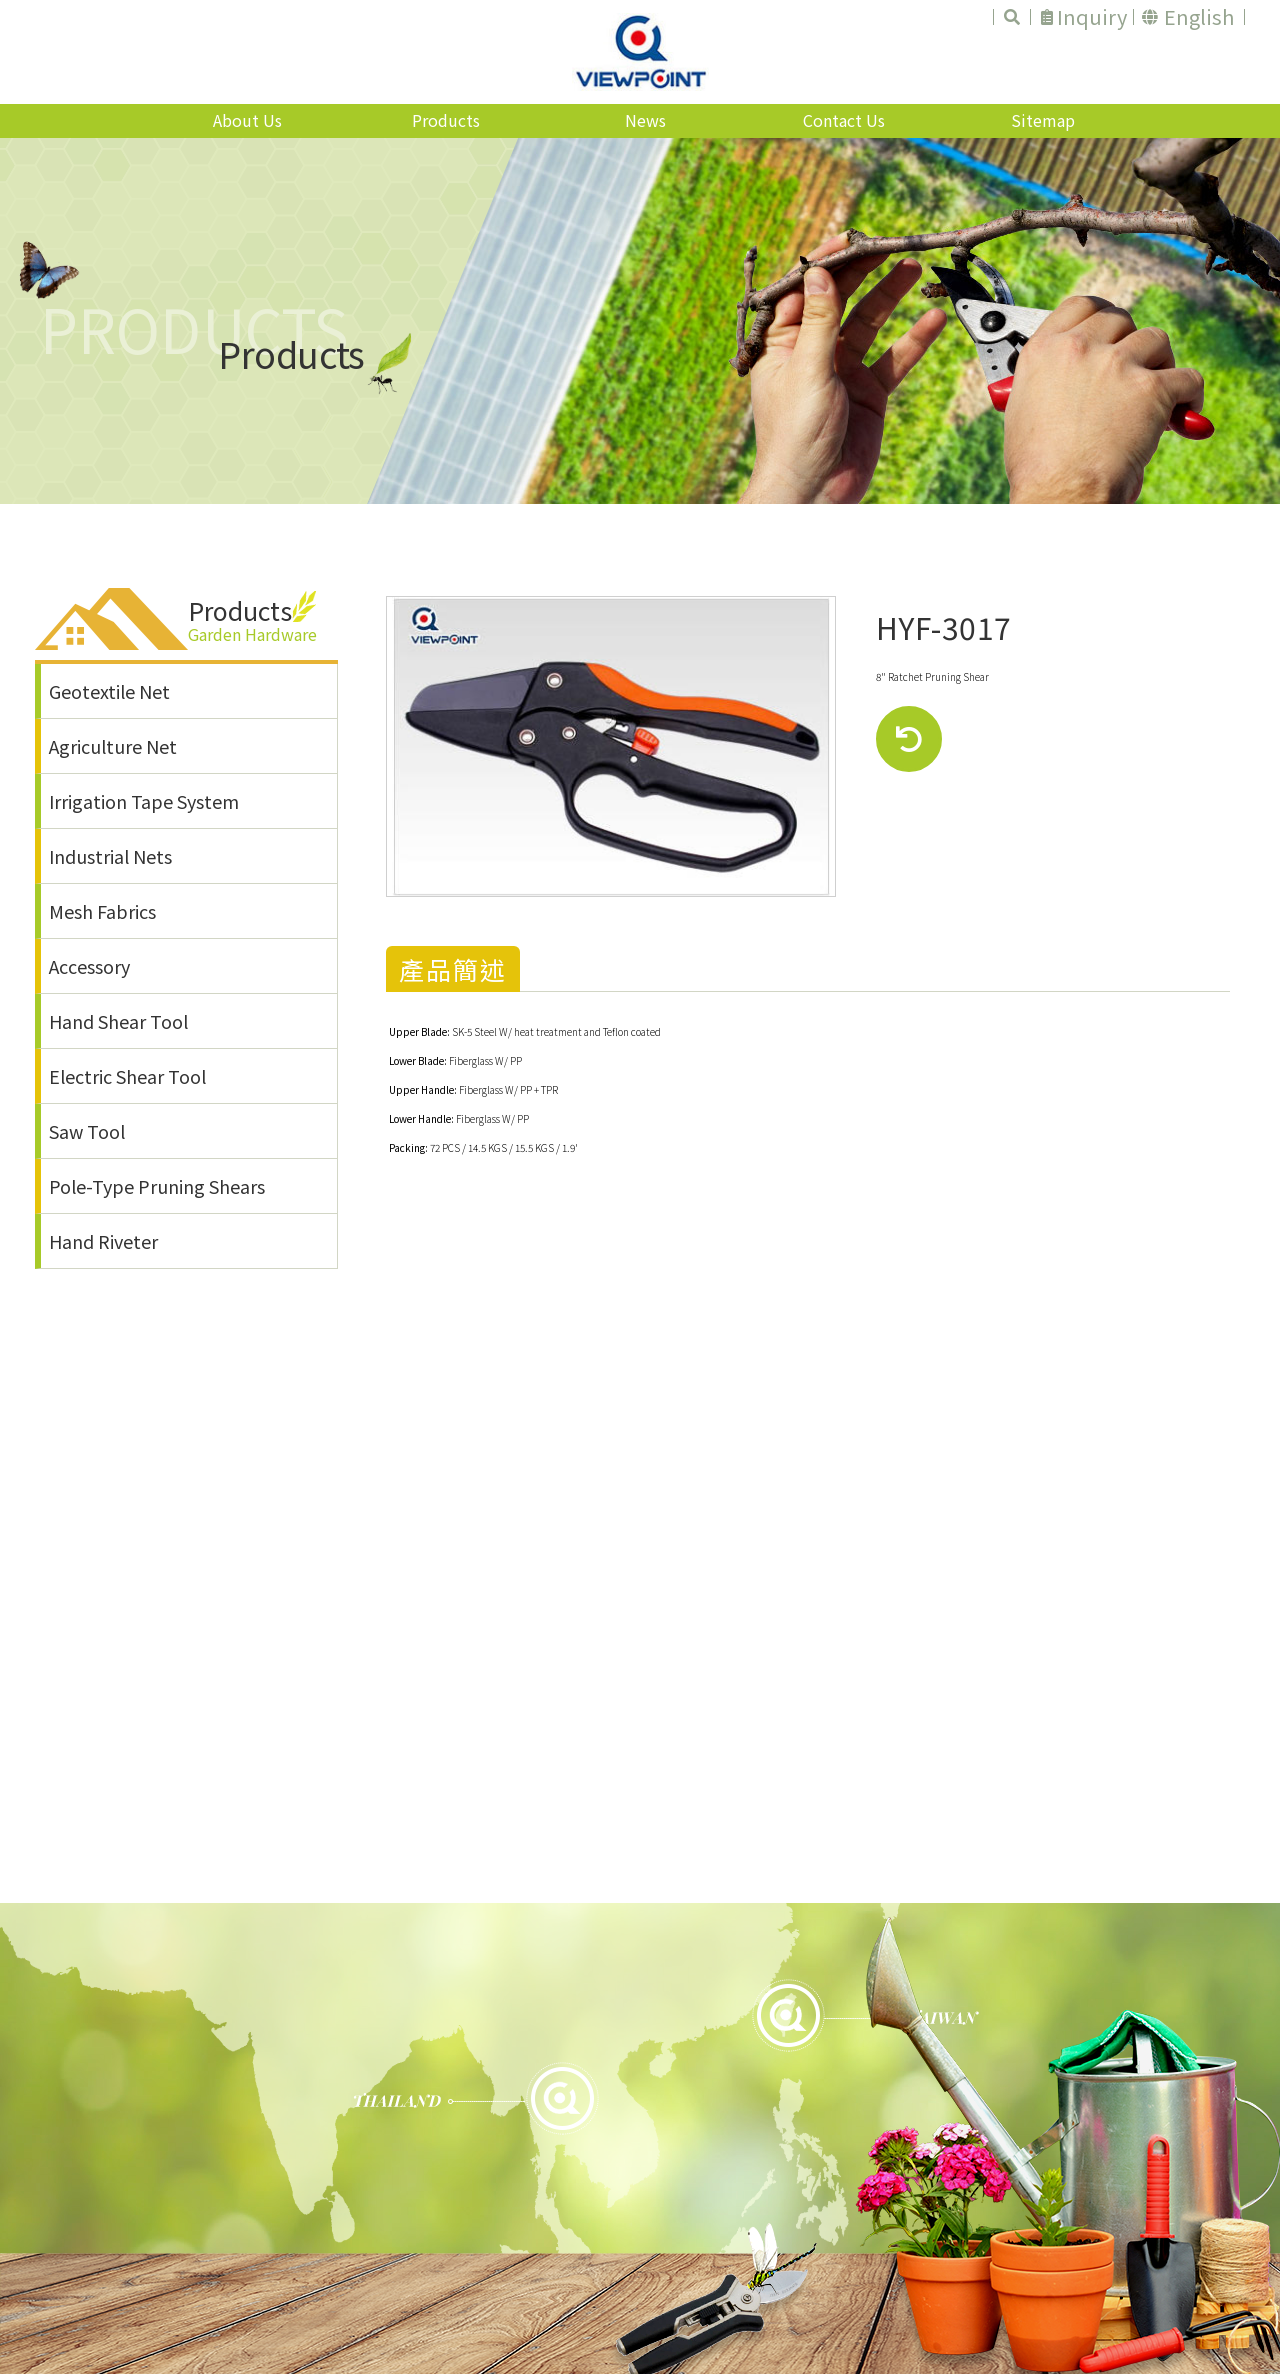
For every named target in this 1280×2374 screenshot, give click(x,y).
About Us (247, 120)
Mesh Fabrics (102, 911)
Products (446, 120)
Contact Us (844, 120)
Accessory (89, 966)
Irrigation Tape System (144, 801)
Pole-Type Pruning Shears (157, 1186)
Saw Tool (87, 1131)
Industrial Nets (110, 856)
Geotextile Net (109, 691)
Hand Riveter (103, 1241)
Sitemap (1043, 120)
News (645, 120)
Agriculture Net (113, 746)
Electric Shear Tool (127, 1076)
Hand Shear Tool (118, 1021)
